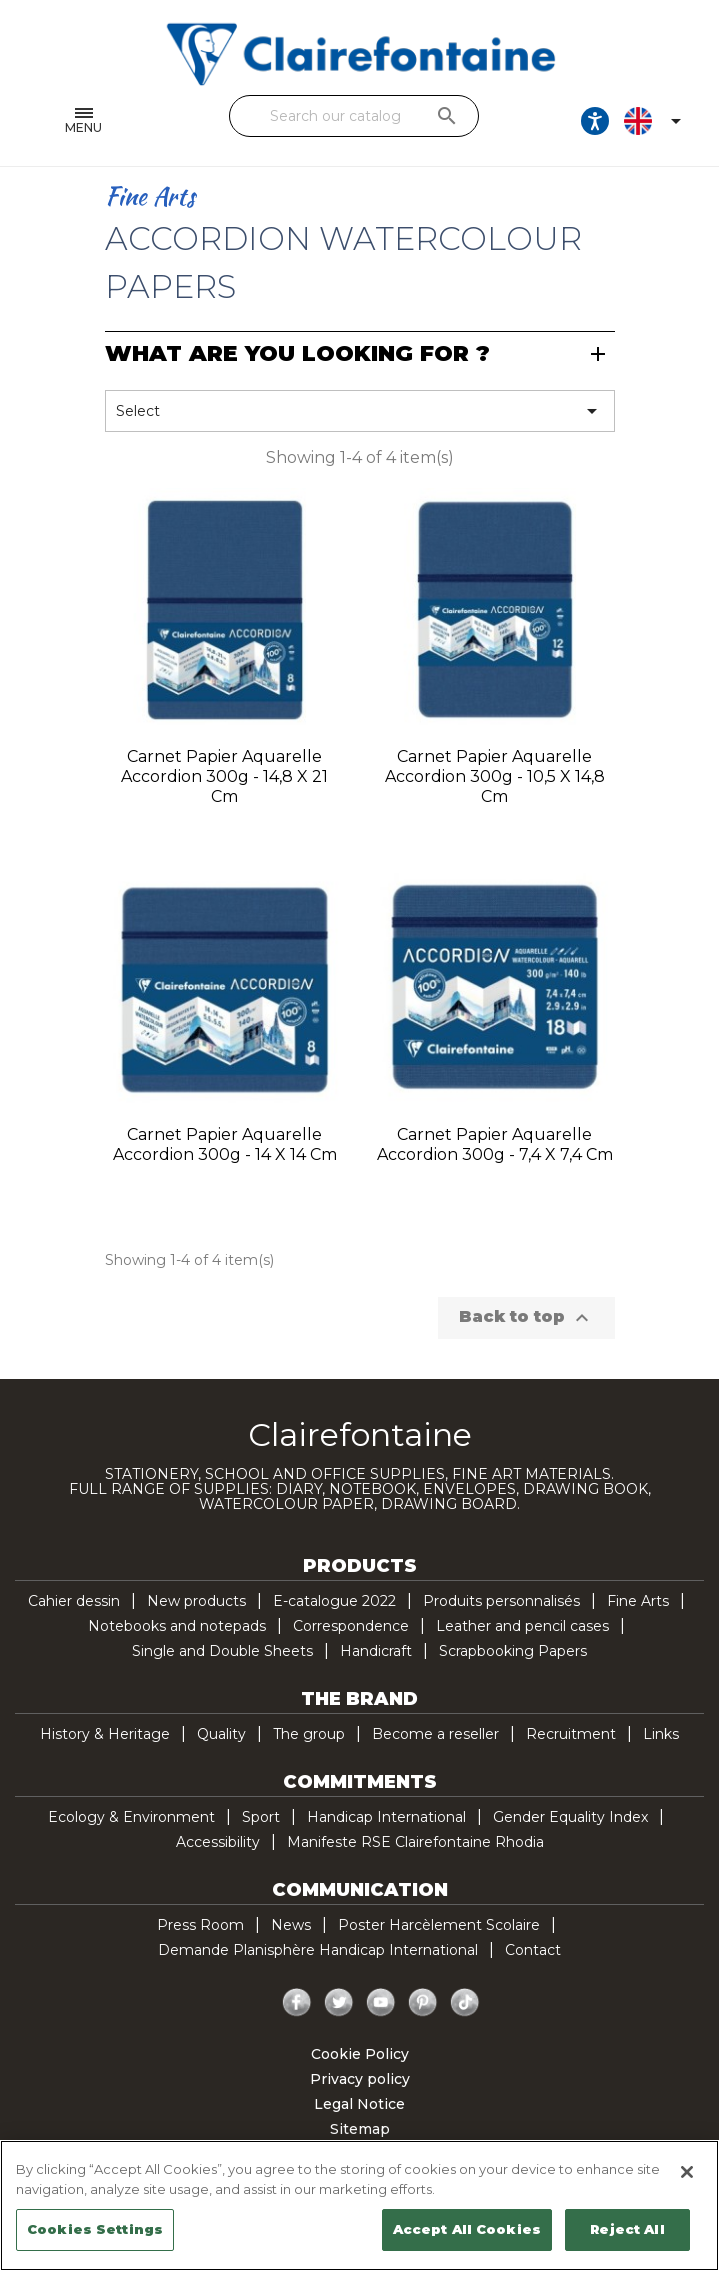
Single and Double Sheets (222, 1651)
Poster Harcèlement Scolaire (439, 1925)
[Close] (687, 2172)
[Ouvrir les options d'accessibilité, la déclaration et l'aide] (596, 121)
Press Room (200, 1925)
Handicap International (386, 1817)
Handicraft (376, 1651)
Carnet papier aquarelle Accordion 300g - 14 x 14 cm (225, 1144)
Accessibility (218, 1842)
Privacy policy (360, 2079)
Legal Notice (359, 2104)
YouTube (381, 2003)
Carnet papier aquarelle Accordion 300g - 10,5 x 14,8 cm (495, 776)
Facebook (297, 2003)
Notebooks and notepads (177, 1626)
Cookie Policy (360, 2054)
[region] (359, 2205)
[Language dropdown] (657, 121)
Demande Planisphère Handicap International (318, 1950)
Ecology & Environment (131, 1817)
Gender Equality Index (570, 1817)
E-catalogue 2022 (334, 1601)
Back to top (526, 1318)
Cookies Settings (95, 2229)
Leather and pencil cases (522, 1626)
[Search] (354, 116)
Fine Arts (638, 1601)
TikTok (465, 2003)
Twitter (339, 2003)
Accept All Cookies (467, 2229)
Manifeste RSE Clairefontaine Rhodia (415, 1842)
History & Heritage (105, 1734)
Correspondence (351, 1626)
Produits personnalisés (501, 1601)
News (291, 1925)
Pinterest (423, 2003)
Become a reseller (435, 1734)
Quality (221, 1734)
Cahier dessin (74, 1601)
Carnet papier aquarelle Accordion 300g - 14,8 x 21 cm (224, 776)
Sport (261, 1817)
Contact (533, 1950)
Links (661, 1734)
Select (360, 411)
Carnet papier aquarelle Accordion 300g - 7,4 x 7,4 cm (495, 1144)
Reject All (627, 2229)
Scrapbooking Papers (513, 1651)
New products (196, 1601)
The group (309, 1734)
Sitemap (360, 2129)
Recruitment (571, 1734)
